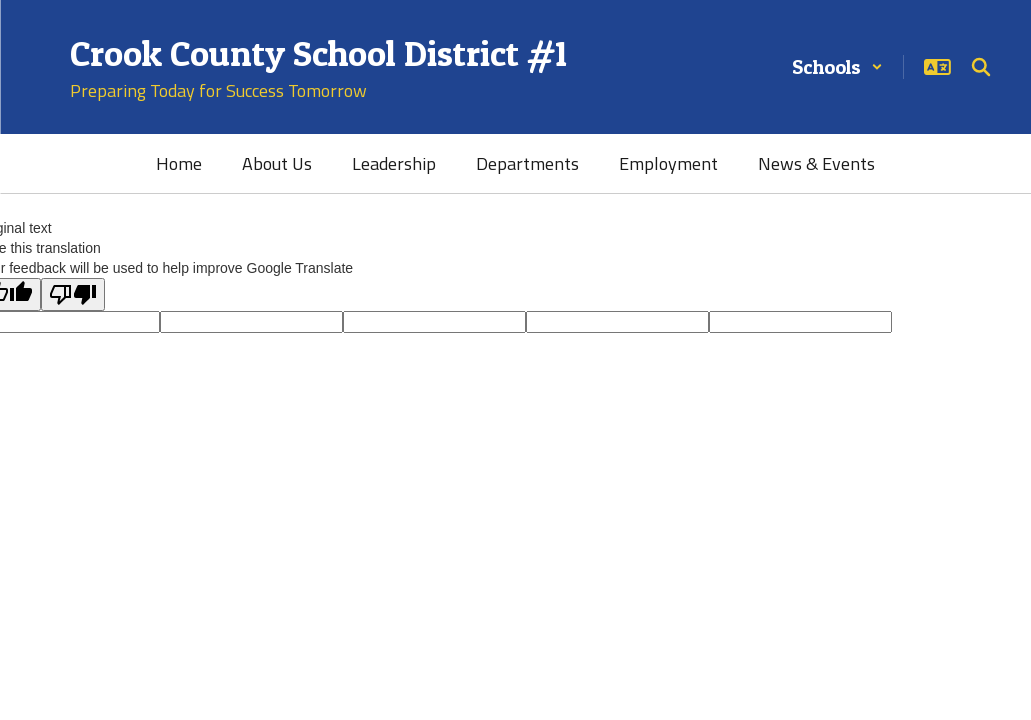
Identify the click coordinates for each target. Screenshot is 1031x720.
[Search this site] (981, 67)
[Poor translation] (73, 294)
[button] (837, 67)
